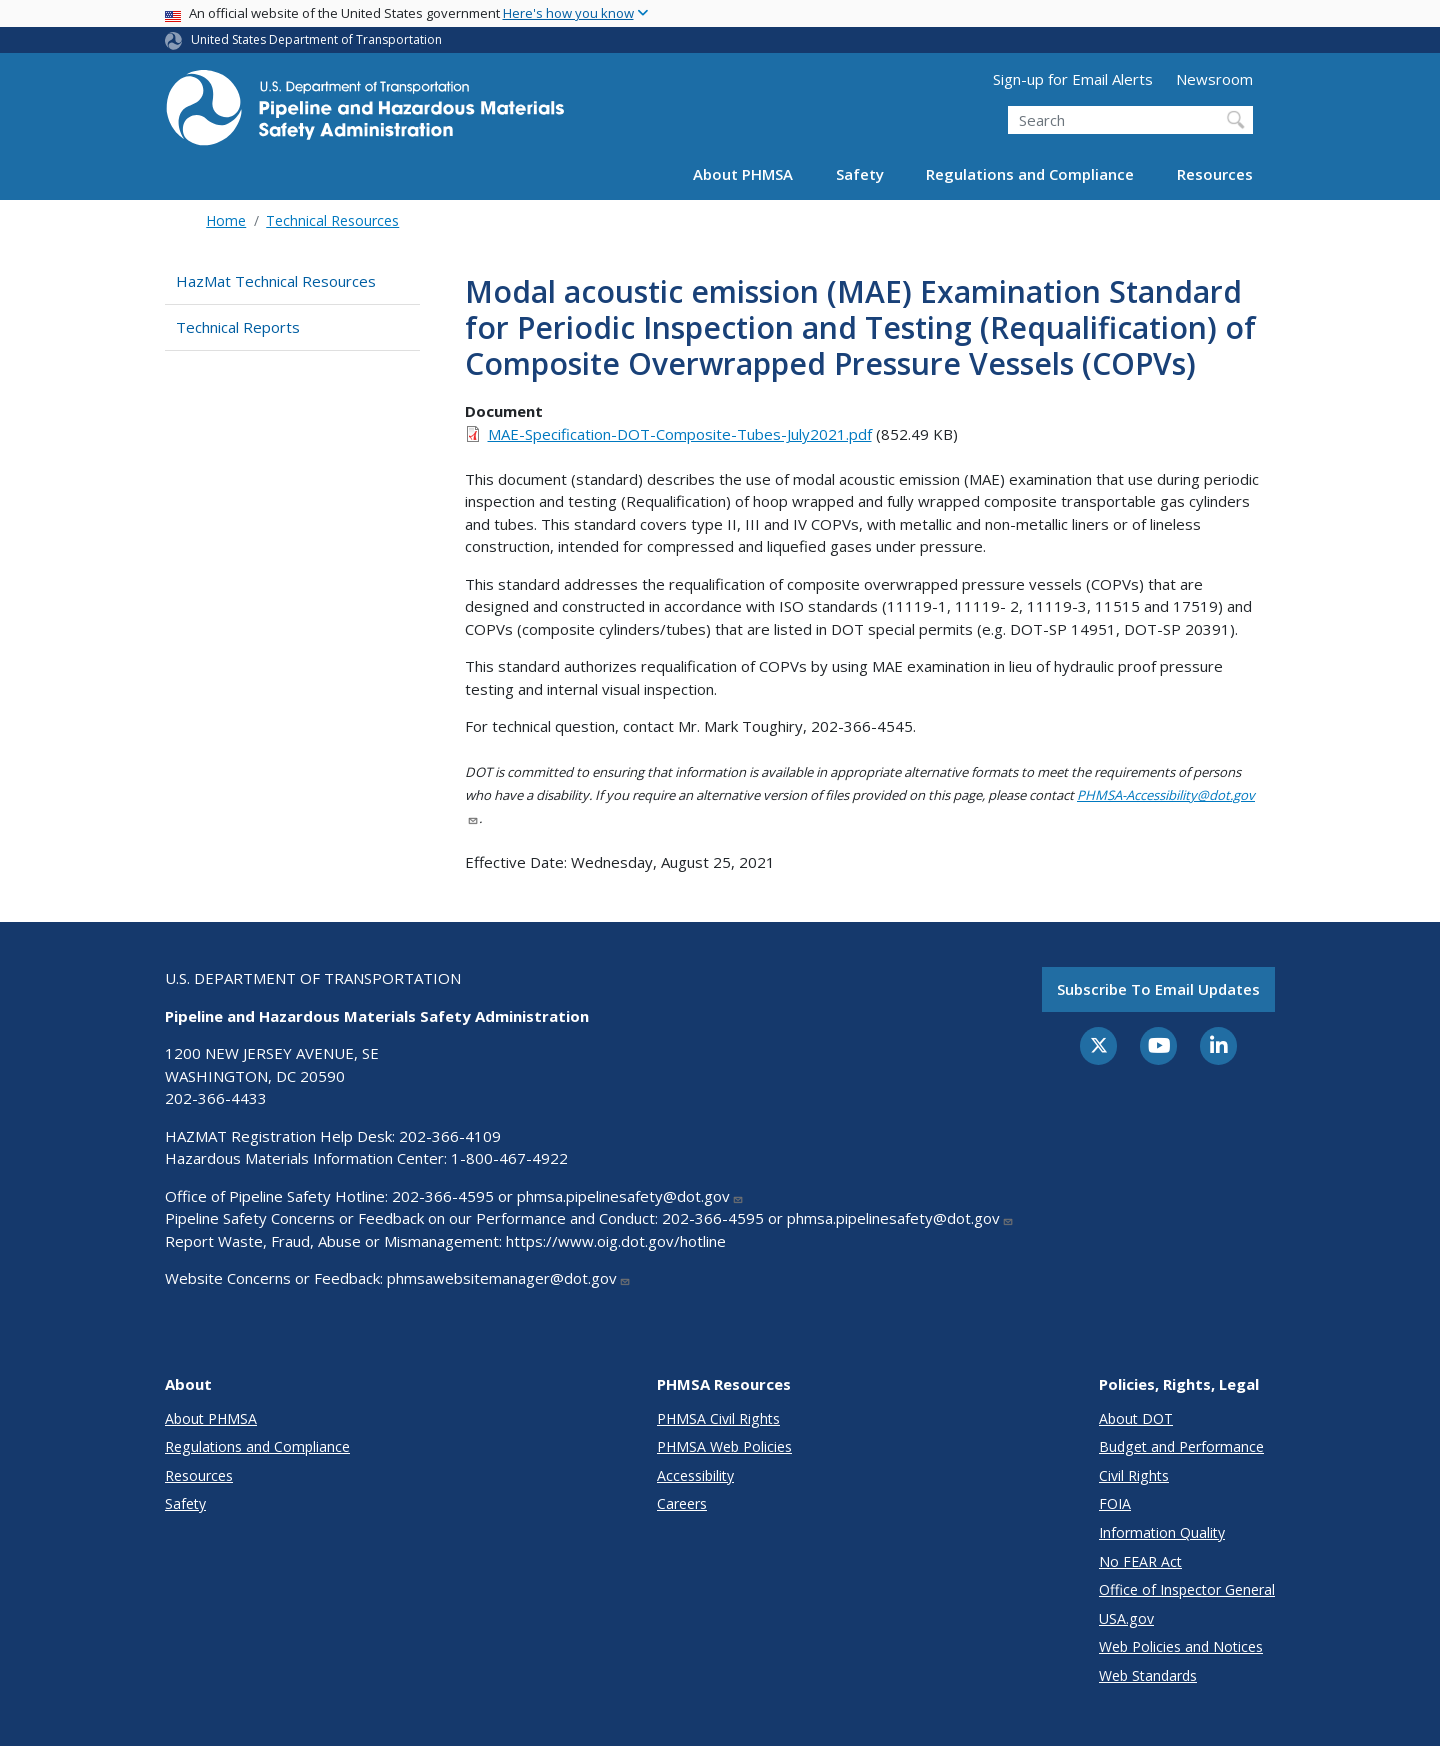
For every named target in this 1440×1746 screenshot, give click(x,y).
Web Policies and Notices (1181, 1646)
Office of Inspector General (1187, 1589)
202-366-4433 (216, 1098)
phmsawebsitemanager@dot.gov (509, 1278)
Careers (682, 1503)
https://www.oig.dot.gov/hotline (616, 1241)
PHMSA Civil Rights (718, 1418)
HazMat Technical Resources (276, 281)
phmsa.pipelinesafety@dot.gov (630, 1196)
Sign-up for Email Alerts (1073, 79)
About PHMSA (743, 174)
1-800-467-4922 (509, 1158)
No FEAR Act (1140, 1561)
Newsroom (1214, 79)
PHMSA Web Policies (724, 1446)
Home (226, 220)
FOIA (1115, 1503)
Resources (1215, 174)
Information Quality (1162, 1532)
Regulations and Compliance (1030, 174)
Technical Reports (238, 327)
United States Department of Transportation (316, 39)
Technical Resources (332, 220)
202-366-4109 (450, 1136)
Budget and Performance (1181, 1446)
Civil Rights (1134, 1475)
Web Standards (1148, 1675)
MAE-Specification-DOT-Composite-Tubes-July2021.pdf (680, 434)
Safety (860, 174)
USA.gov (1126, 1618)
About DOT (1136, 1418)
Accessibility (695, 1475)
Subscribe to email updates (1158, 989)
